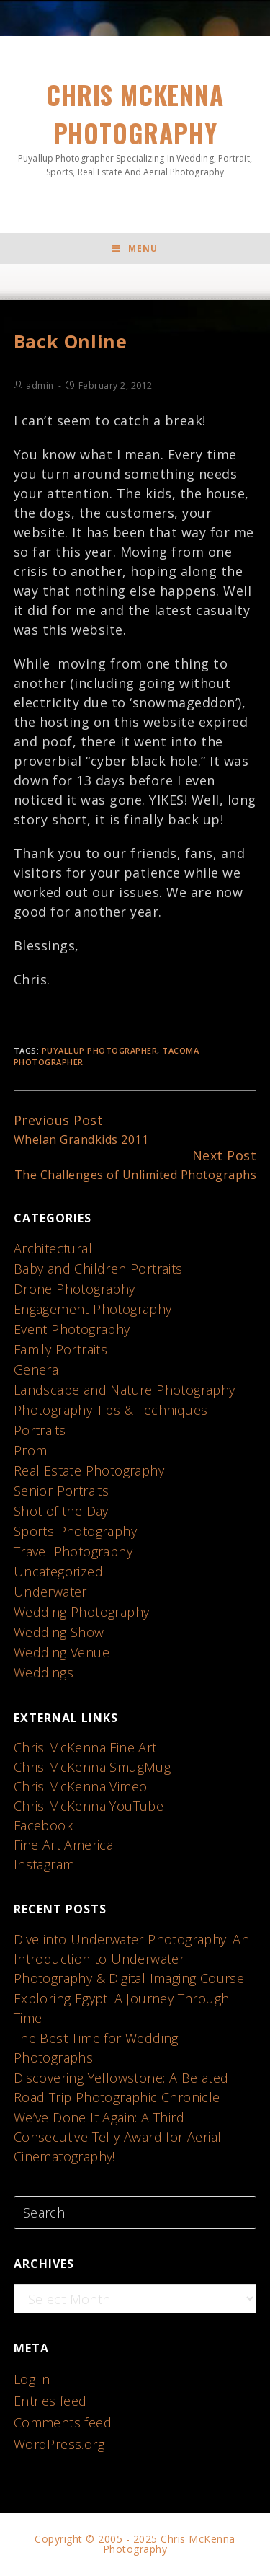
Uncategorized (58, 1571)
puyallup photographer (100, 1050)
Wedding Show (59, 1632)
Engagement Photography (93, 1309)
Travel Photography (73, 1551)
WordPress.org (59, 2444)
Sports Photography (75, 1531)
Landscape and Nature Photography (124, 1389)
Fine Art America (63, 1844)
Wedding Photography (82, 1611)
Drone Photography (74, 1288)
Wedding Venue (61, 1652)
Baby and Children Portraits (98, 1268)
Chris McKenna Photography (135, 127)
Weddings (43, 1672)
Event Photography (72, 1329)
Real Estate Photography (89, 1470)
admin (40, 385)
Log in (32, 2379)
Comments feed (63, 2422)
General (38, 1369)
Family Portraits (60, 1349)
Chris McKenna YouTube (88, 1805)
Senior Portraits (61, 1490)
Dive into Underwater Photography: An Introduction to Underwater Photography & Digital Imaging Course (131, 1959)
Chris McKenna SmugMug (92, 1767)
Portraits (40, 1430)
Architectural (53, 1248)
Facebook (43, 1825)
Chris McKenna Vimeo (81, 1786)
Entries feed (50, 2400)
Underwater (50, 1591)
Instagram (44, 1864)
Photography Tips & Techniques (111, 1410)
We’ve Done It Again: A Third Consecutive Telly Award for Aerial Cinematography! (118, 2137)
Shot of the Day (61, 1510)
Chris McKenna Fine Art (85, 1747)
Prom (31, 1450)
